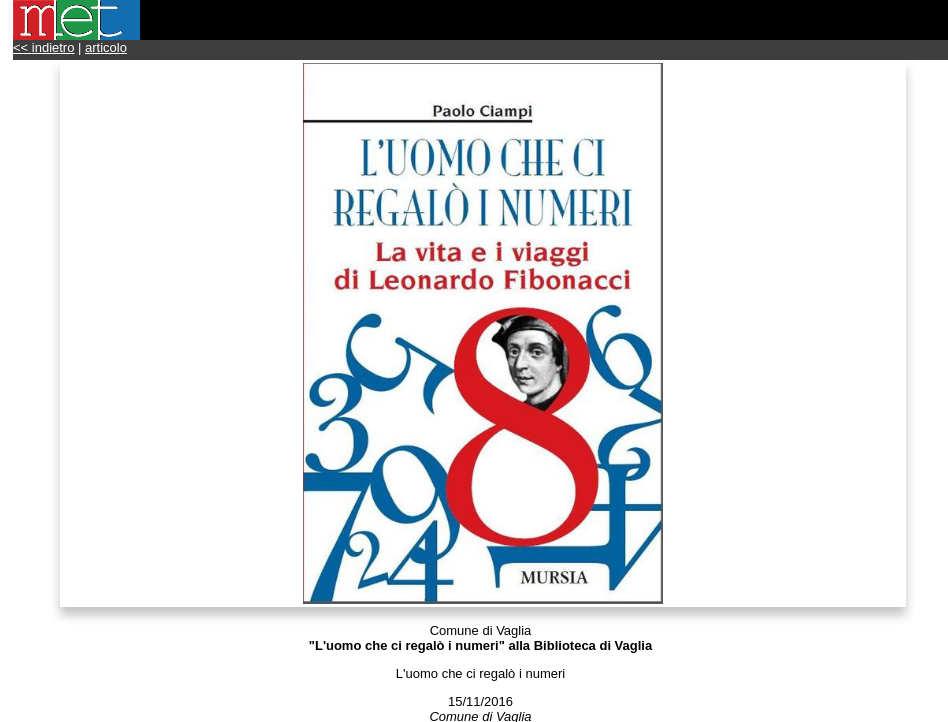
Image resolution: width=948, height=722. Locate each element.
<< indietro (43, 47)
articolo (106, 47)
